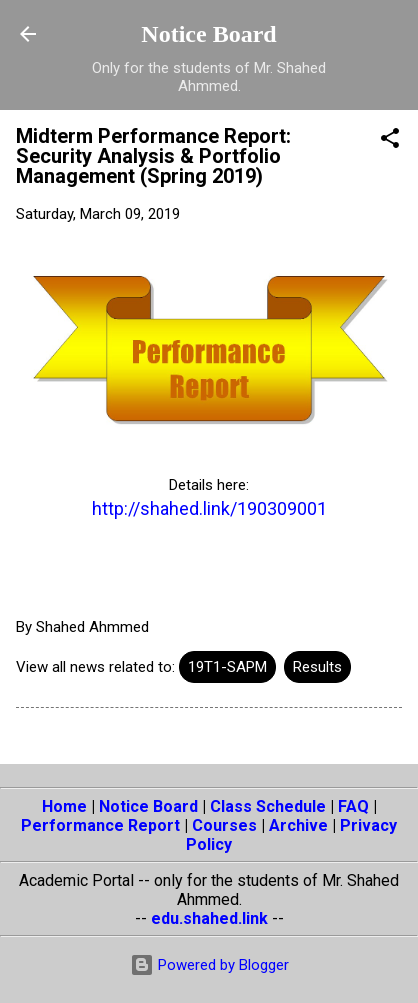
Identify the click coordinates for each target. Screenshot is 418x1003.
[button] (390, 141)
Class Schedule (268, 806)
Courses (224, 825)
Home (64, 806)
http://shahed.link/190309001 (209, 508)
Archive (298, 825)
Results (317, 667)
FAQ (353, 806)
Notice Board (208, 34)
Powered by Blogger (209, 965)
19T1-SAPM (227, 667)
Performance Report (100, 825)
